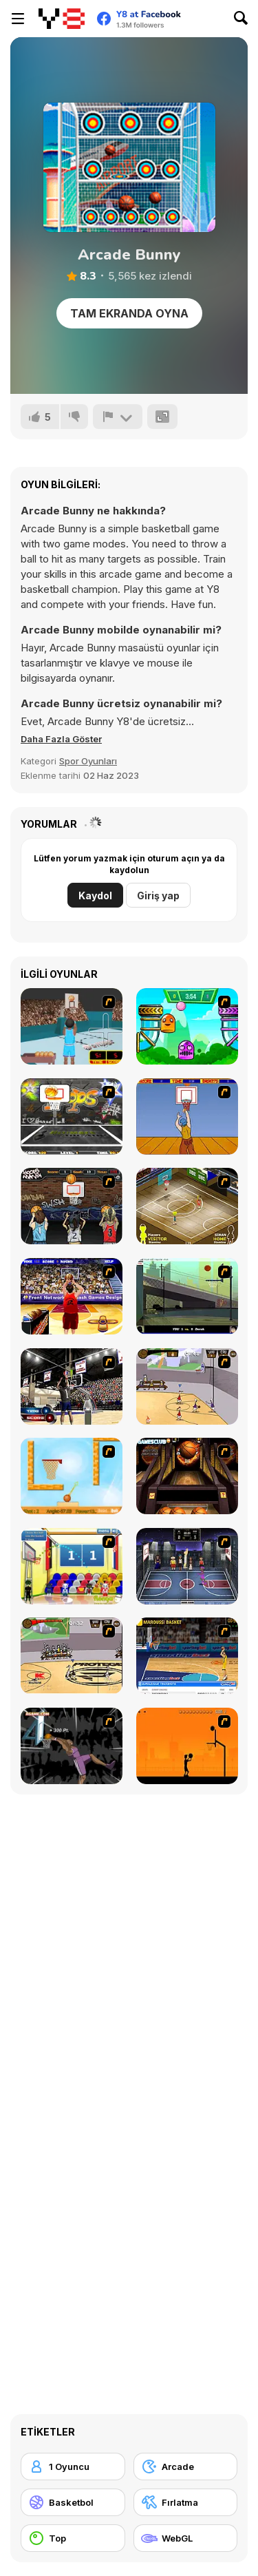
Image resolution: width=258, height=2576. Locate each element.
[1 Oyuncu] (73, 2466)
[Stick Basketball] (187, 1386)
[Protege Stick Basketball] (71, 1655)
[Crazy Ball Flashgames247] (187, 1026)
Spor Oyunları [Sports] (88, 760)
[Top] (73, 2538)
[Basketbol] (73, 2502)
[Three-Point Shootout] (71, 1296)
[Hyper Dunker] (71, 1746)
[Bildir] (117, 416)
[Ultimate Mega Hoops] (71, 1116)
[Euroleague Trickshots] (187, 1655)
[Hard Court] (187, 1206)
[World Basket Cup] (187, 1566)
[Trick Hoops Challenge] (187, 1296)
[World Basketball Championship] (71, 1566)
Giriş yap (158, 895)
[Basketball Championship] (187, 1476)
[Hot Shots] (187, 1116)
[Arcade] (185, 2466)
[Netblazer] (71, 1026)
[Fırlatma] (185, 2502)
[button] (61, 738)
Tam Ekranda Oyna (129, 313)
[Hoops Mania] (71, 1206)
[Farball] (187, 1746)
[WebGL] (185, 2538)
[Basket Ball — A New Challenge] (71, 1476)
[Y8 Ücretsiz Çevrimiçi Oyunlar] (62, 18)
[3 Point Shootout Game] (71, 1386)
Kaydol (95, 895)
